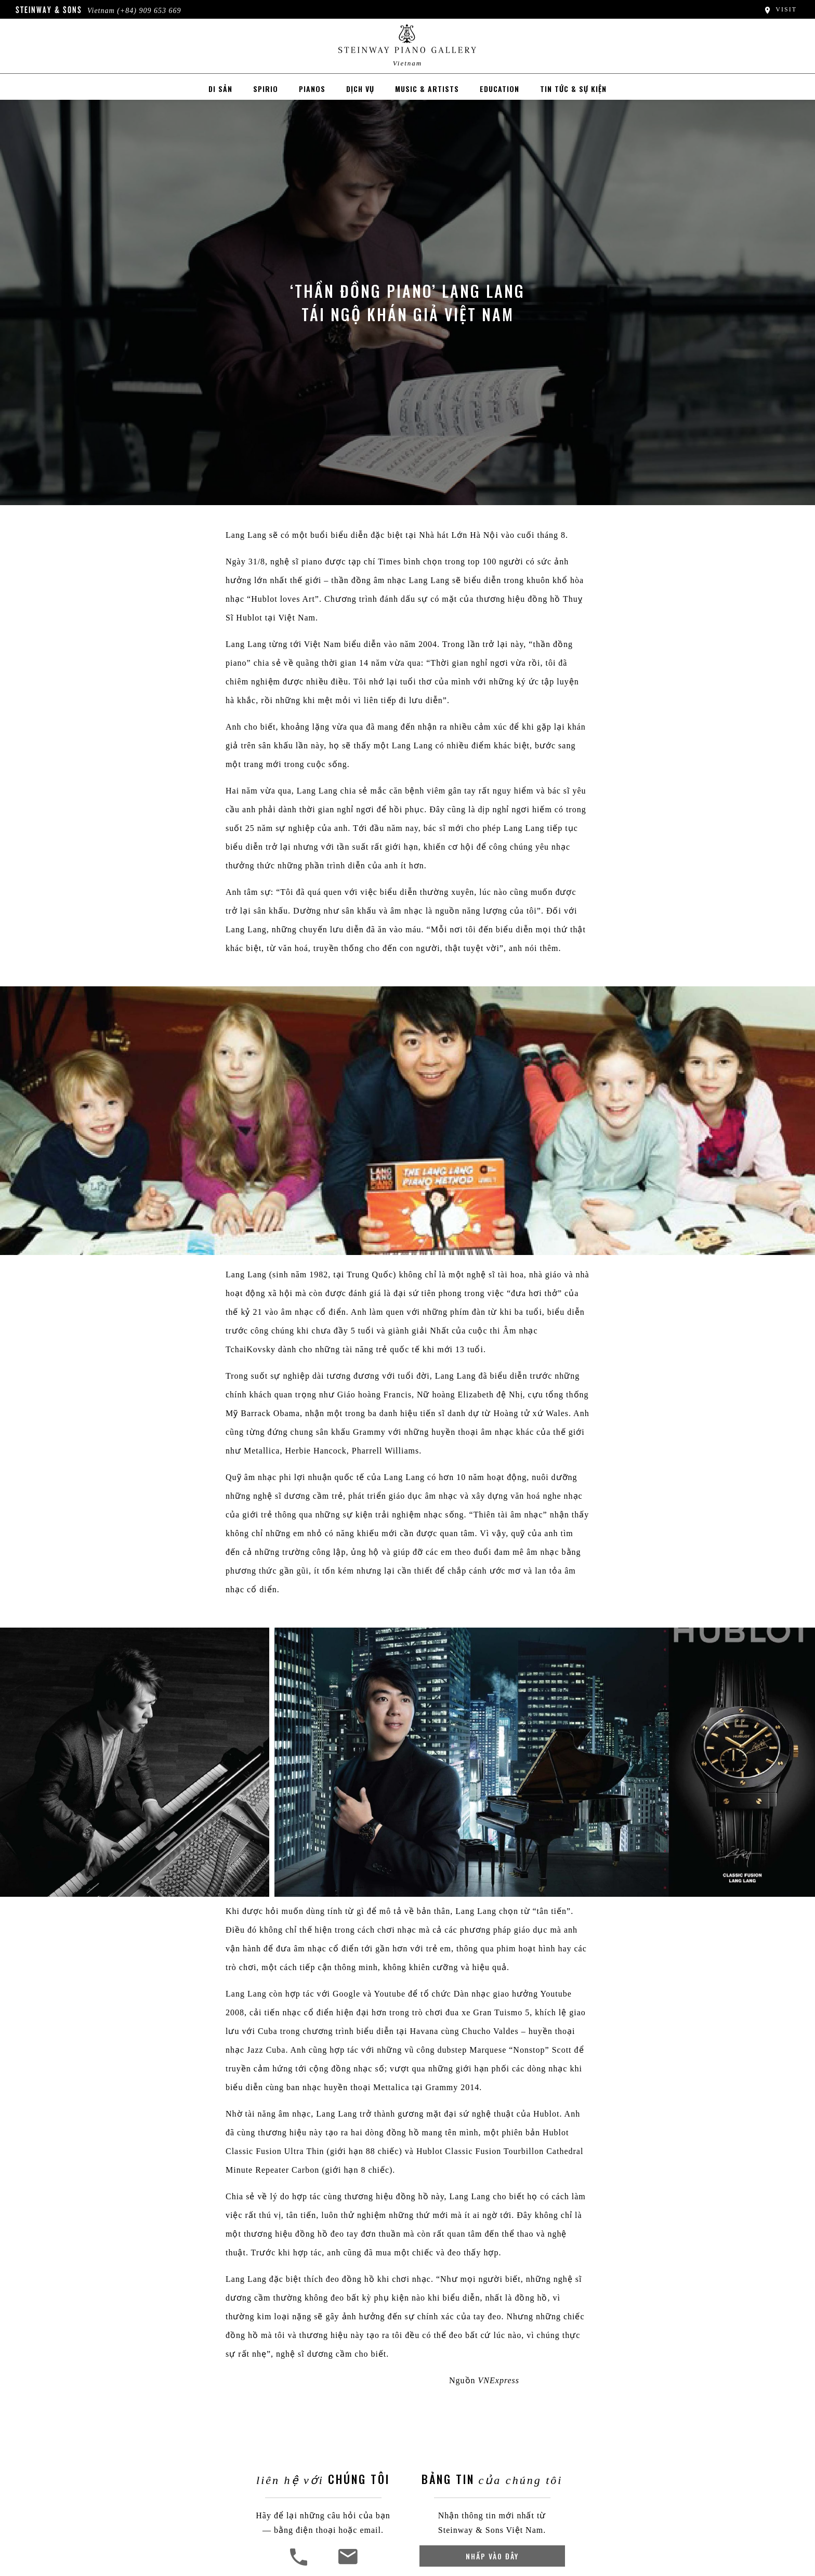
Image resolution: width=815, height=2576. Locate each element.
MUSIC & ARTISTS (427, 88)
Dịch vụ (360, 88)
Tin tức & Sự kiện (573, 88)
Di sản (220, 88)
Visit (780, 9)
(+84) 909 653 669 (149, 11)
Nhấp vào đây (492, 2556)
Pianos (312, 88)
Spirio (265, 88)
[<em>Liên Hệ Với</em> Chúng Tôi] (347, 2564)
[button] (299, 2564)
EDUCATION (499, 88)
